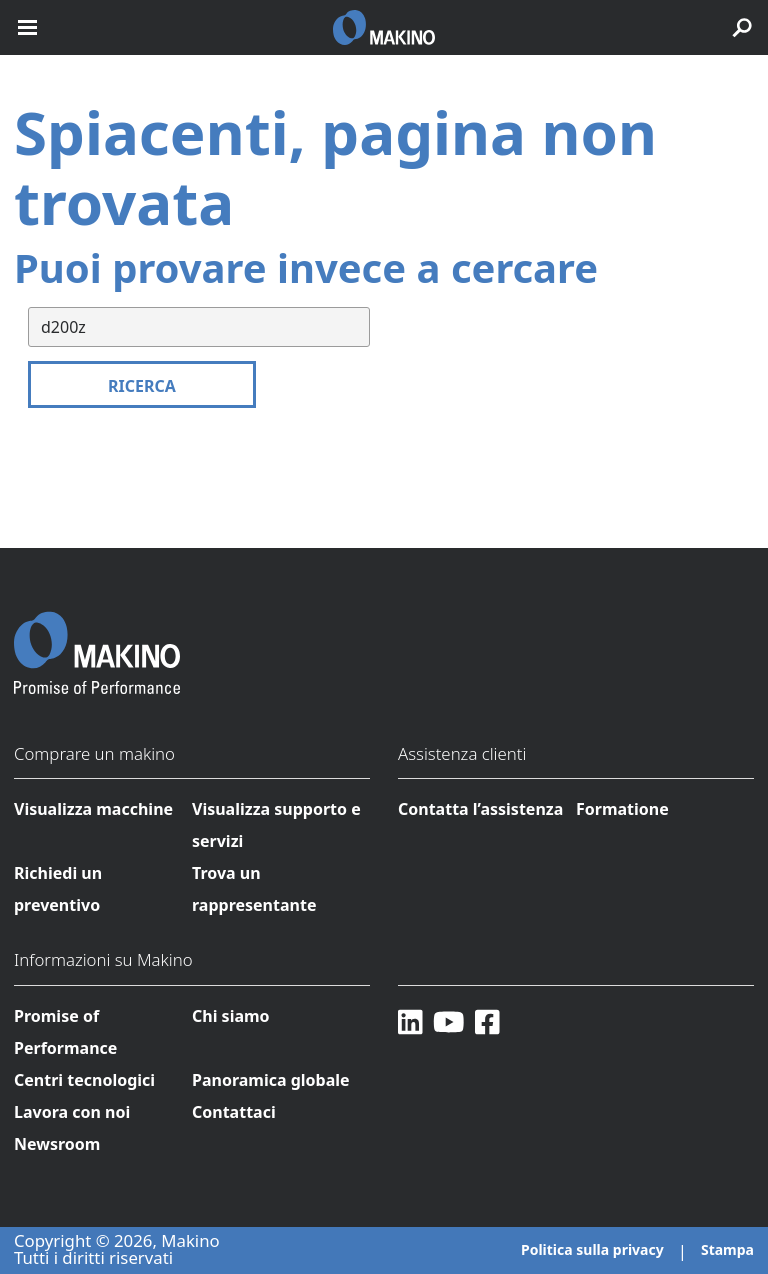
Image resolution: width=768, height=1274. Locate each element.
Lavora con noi (72, 1112)
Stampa (727, 1249)
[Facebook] (487, 1021)
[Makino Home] (97, 640)
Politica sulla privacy (592, 1249)
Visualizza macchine (93, 809)
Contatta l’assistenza (480, 809)
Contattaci (234, 1112)
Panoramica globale (271, 1080)
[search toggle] (742, 27)
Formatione (622, 809)
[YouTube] (449, 1021)
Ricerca (142, 386)
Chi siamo (231, 1016)
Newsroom (57, 1144)
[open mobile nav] (27, 27)
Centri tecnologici (84, 1080)
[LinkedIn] (410, 1021)
